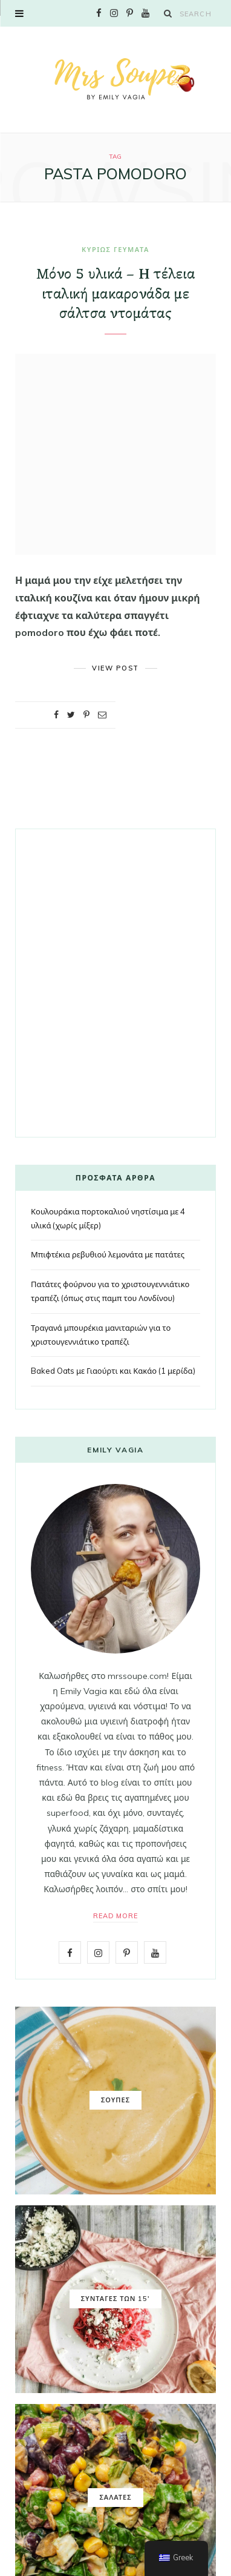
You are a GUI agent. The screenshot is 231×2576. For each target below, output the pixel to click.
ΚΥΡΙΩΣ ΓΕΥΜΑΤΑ (115, 249)
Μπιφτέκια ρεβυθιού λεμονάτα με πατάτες (107, 1254)
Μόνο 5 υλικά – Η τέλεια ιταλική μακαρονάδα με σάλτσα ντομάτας (115, 294)
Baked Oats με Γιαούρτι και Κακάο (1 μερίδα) (113, 1371)
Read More (115, 1916)
